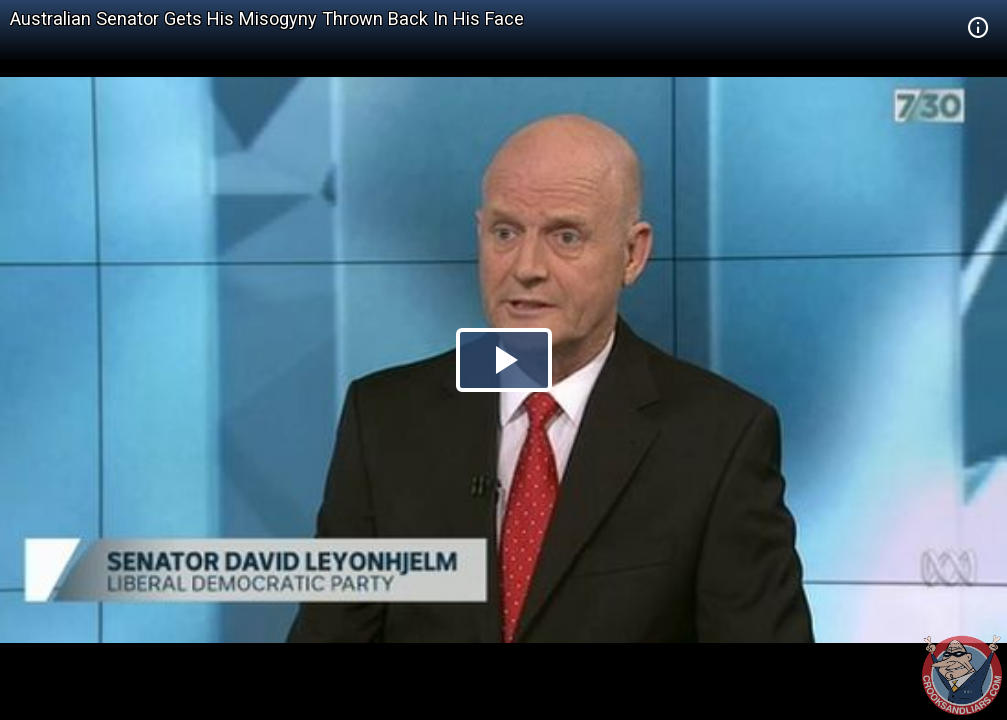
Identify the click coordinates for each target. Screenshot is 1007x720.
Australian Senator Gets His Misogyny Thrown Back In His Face (267, 18)
